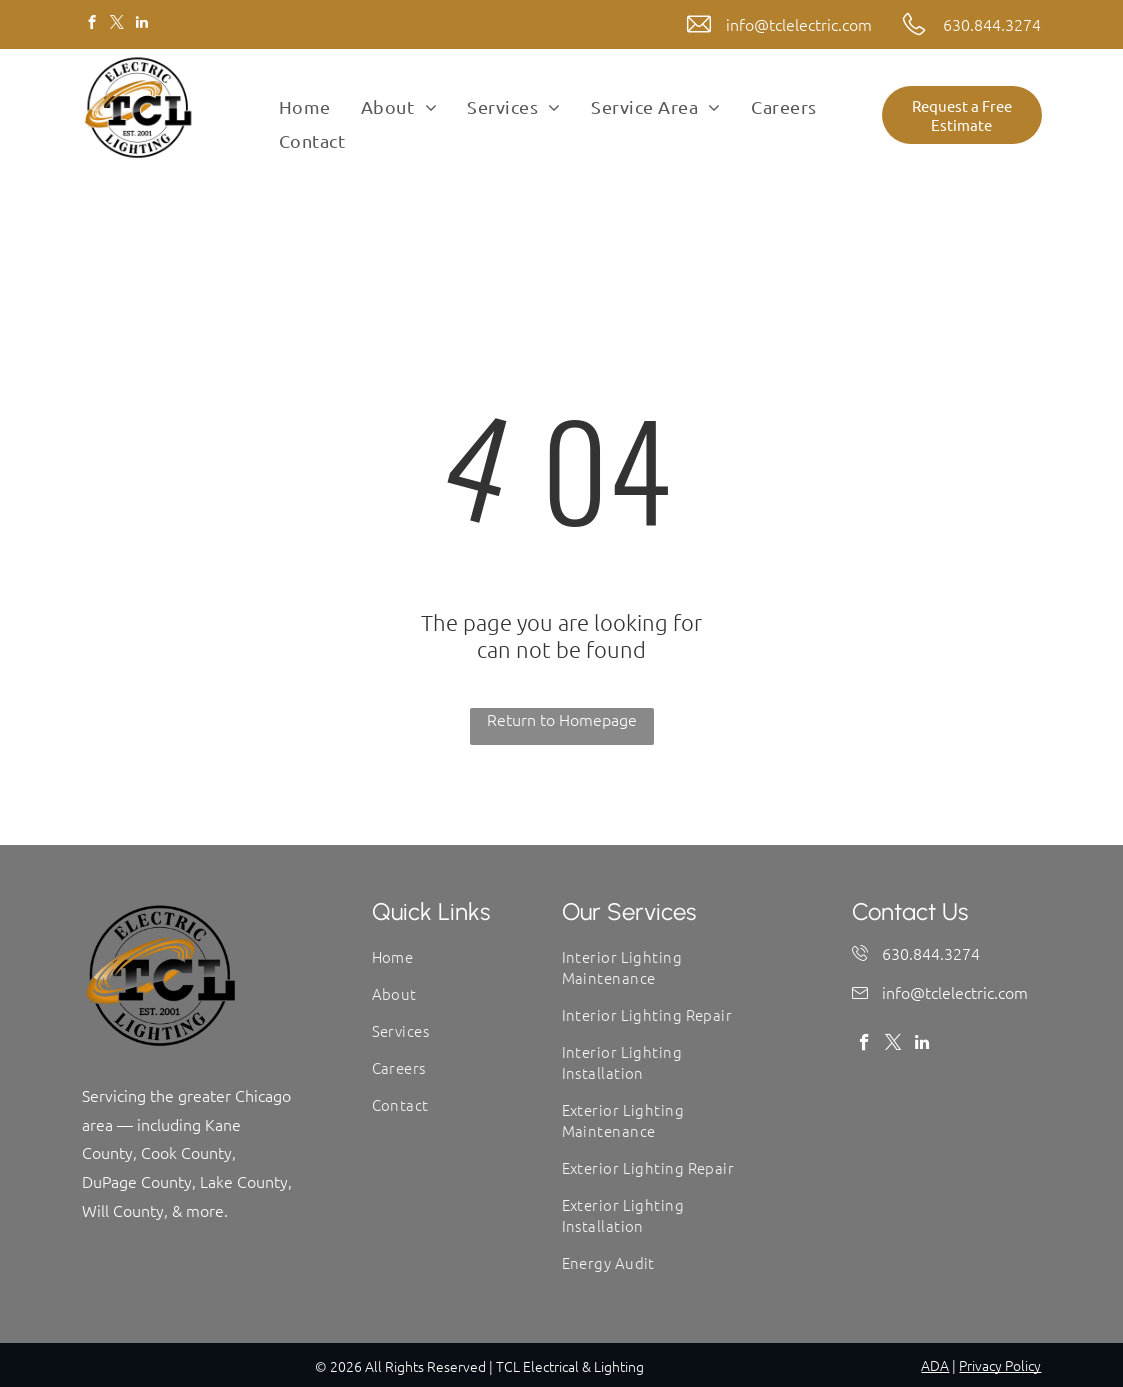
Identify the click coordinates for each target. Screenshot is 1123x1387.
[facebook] (92, 25)
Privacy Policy (1000, 1365)
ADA (935, 1365)
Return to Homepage (562, 719)
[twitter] (117, 25)
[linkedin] (142, 25)
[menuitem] (305, 107)
